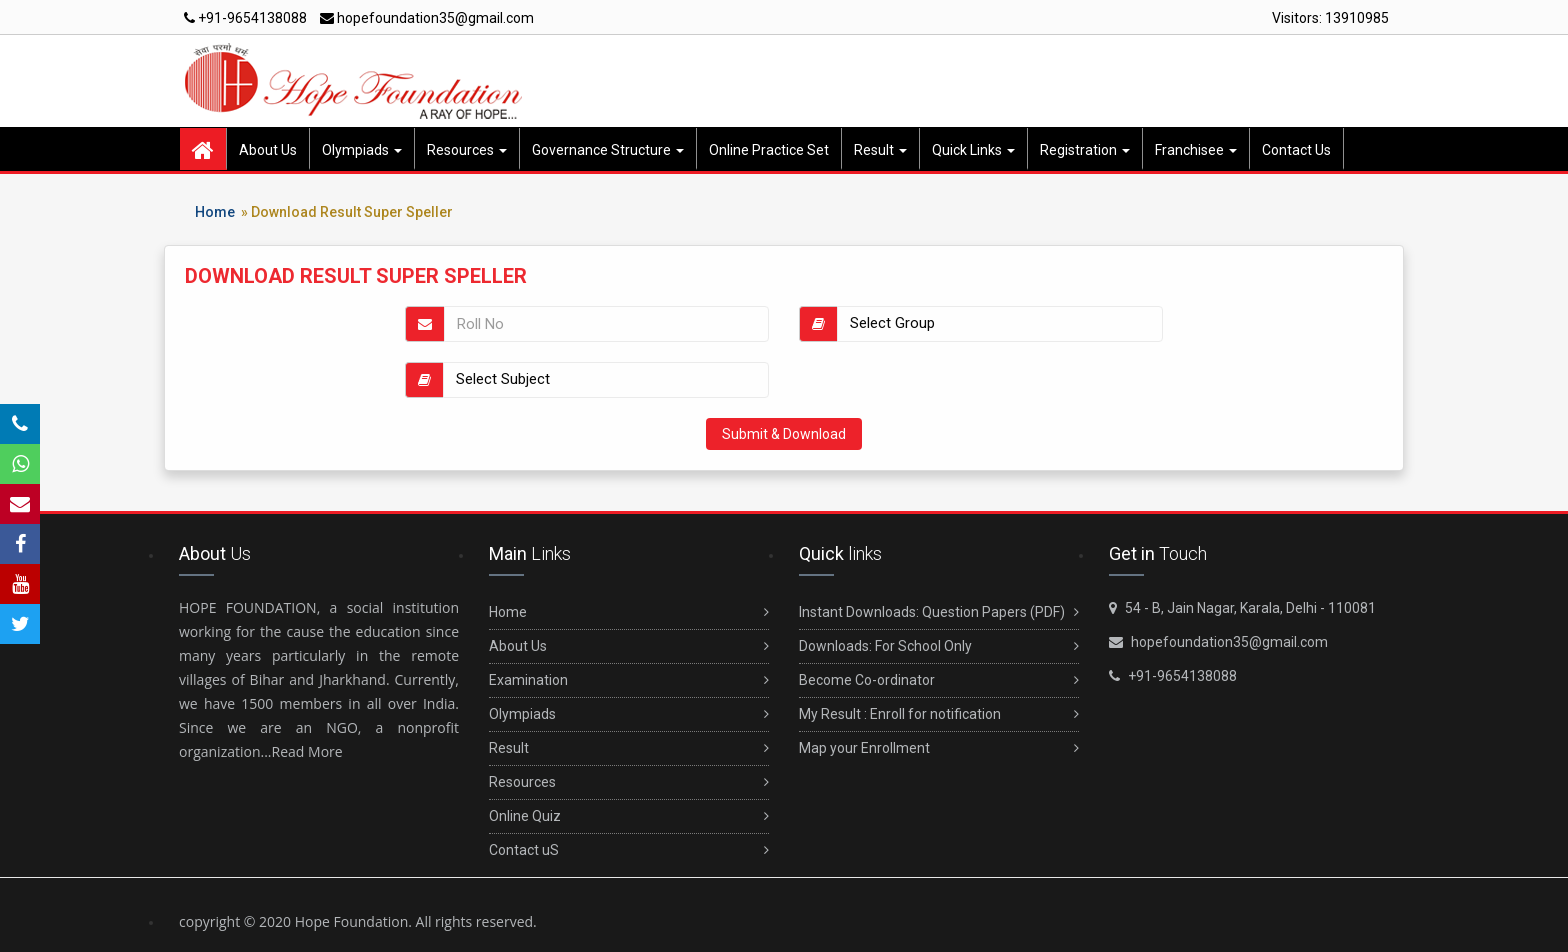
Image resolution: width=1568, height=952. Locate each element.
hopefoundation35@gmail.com (427, 18)
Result (880, 150)
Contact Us (1296, 150)
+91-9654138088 (245, 18)
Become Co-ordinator (939, 680)
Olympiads (362, 150)
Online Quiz (629, 816)
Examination (629, 680)
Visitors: (1330, 18)
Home (215, 212)
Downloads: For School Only (939, 646)
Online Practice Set (769, 150)
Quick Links (973, 150)
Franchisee (1196, 150)
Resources (467, 150)
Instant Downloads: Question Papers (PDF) (939, 612)
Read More (307, 751)
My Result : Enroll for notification (939, 714)
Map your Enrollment (939, 748)
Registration (1085, 150)
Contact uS (629, 850)
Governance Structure (608, 150)
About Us (268, 150)
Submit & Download (784, 434)
